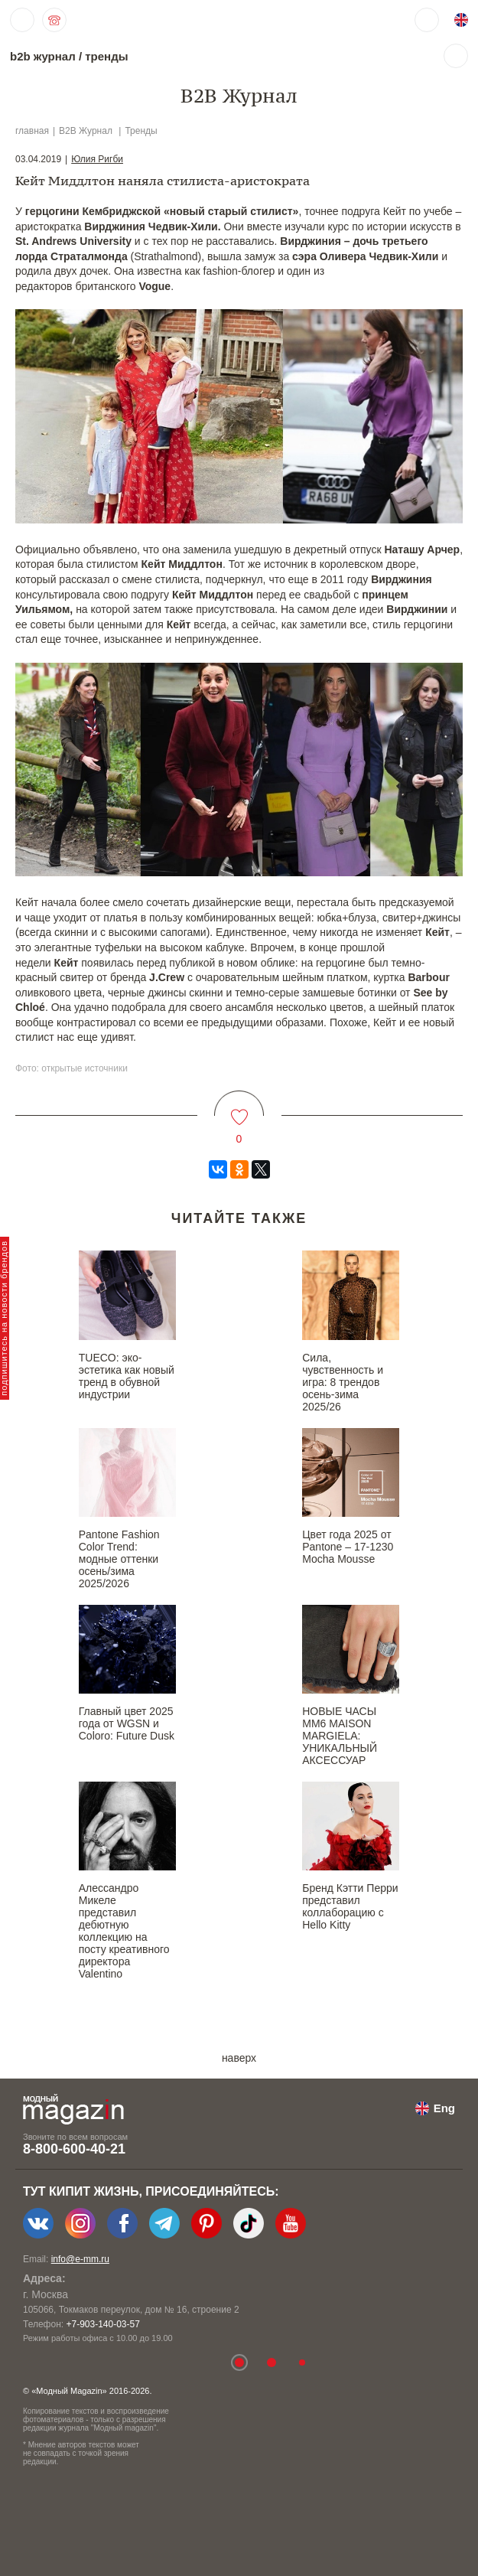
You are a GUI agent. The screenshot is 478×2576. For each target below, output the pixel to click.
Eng (444, 2108)
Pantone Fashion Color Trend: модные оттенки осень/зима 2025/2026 (119, 1559)
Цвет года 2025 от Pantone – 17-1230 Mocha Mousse (347, 1546)
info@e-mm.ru (80, 2259)
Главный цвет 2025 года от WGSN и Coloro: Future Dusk (126, 1723)
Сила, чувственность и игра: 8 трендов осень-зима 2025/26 (342, 1382)
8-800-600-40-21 (74, 2149)
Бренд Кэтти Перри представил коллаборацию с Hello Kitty (350, 1906)
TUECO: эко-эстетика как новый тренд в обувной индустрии (126, 1376)
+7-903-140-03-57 (102, 2324)
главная (32, 131)
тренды (106, 56)
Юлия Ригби (97, 159)
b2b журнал (43, 56)
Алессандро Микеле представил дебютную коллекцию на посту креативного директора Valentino (124, 1931)
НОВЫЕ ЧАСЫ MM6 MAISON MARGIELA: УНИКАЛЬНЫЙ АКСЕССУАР (339, 1735)
